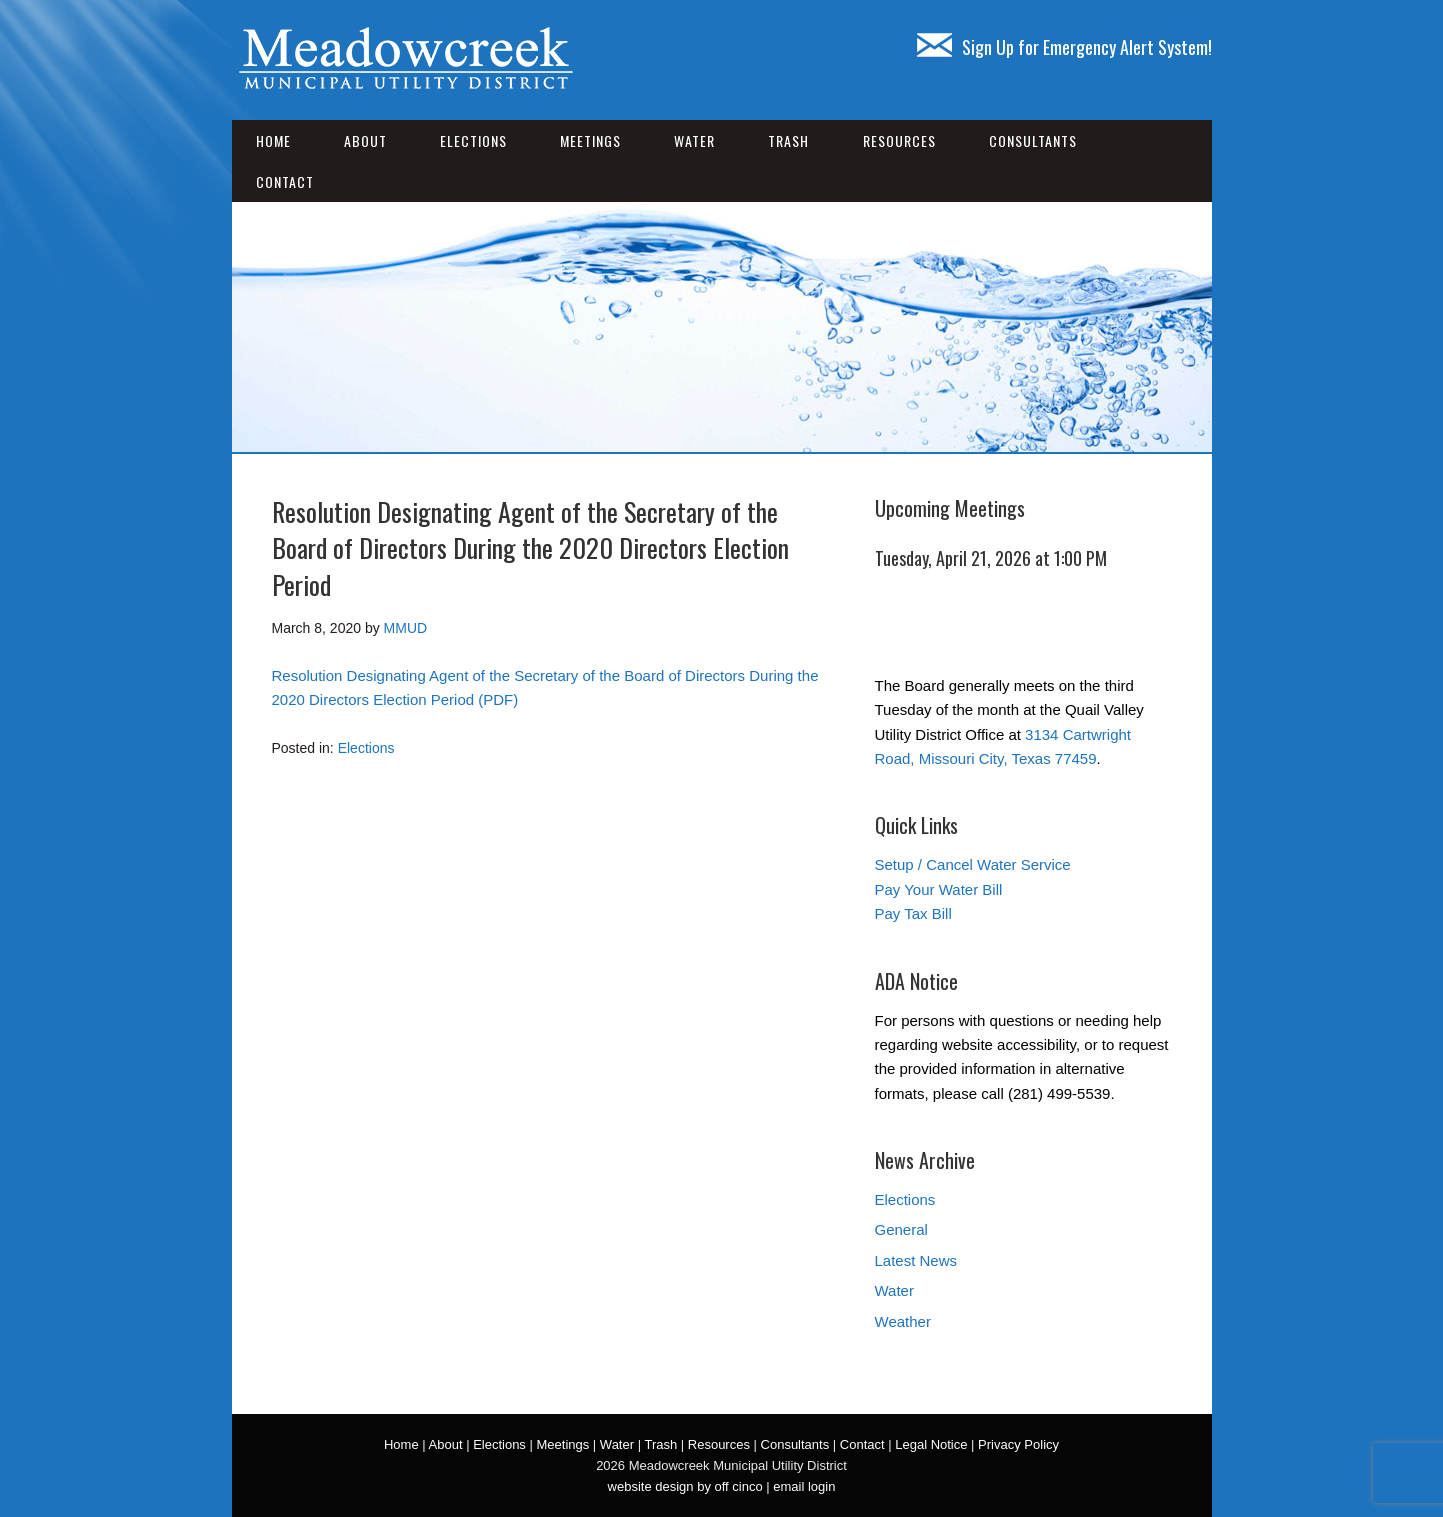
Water (694, 140)
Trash (788, 140)
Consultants (1033, 140)
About (365, 140)
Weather (903, 1321)
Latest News (916, 1260)
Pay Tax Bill (913, 913)
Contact (285, 181)
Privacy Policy (1018, 1444)
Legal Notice (931, 1444)
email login (804, 1486)
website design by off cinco (685, 1486)
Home (273, 140)
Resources (899, 140)
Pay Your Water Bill (939, 889)
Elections (473, 140)
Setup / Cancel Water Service (973, 864)
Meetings (590, 140)
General (901, 1229)
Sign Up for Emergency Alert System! (1064, 47)
